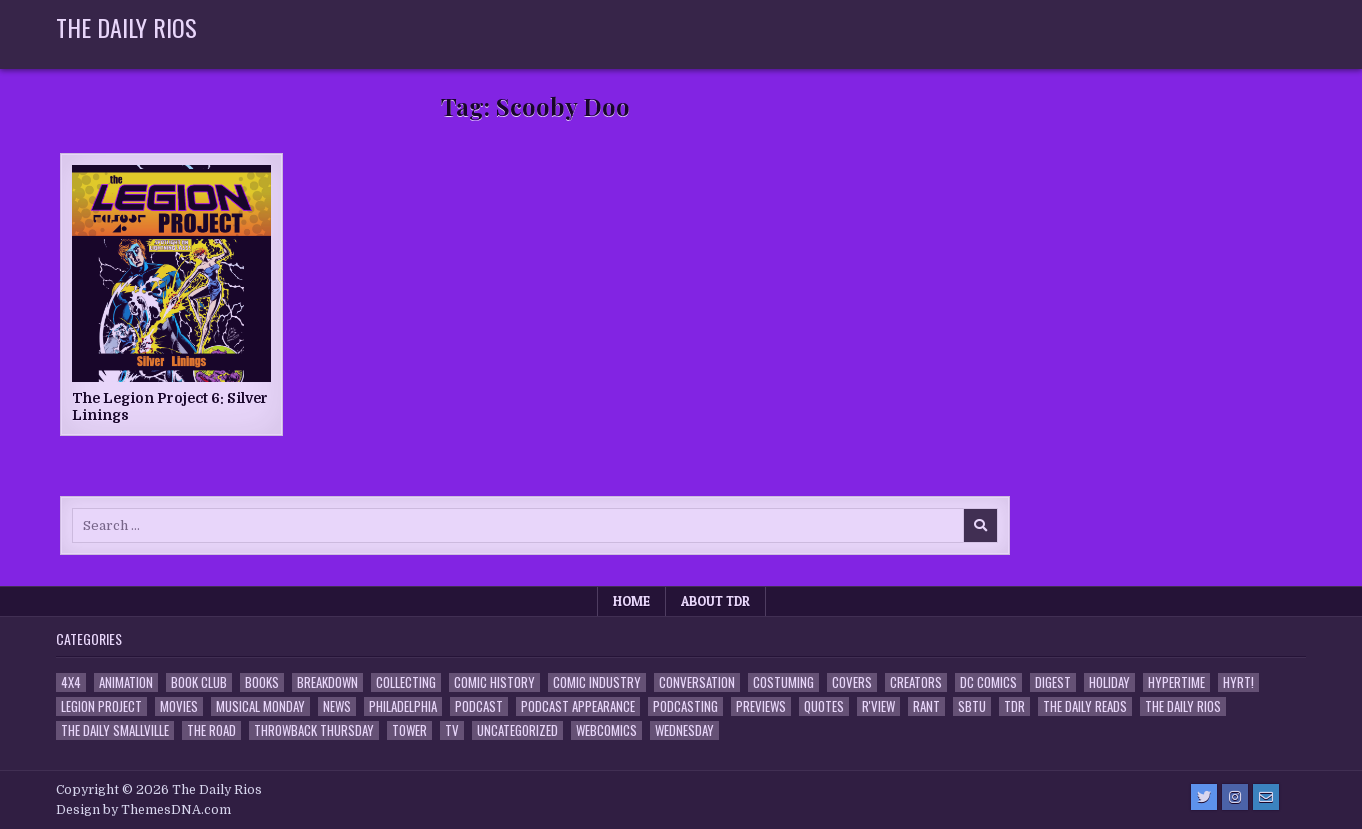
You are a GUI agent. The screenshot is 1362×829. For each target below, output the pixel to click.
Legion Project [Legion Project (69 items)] (101, 706)
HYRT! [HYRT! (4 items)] (1238, 682)
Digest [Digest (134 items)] (1053, 682)
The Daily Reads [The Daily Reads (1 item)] (1085, 706)
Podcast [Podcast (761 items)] (479, 706)
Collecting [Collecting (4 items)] (406, 682)
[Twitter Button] (1204, 797)
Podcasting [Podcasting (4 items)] (685, 706)
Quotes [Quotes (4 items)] (824, 706)
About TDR (715, 601)
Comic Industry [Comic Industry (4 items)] (597, 682)
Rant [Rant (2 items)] (926, 706)
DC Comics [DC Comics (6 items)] (988, 682)
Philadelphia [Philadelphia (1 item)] (403, 706)
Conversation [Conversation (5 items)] (697, 682)
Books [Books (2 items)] (262, 682)
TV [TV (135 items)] (452, 730)
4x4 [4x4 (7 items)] (71, 682)
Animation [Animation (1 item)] (126, 682)
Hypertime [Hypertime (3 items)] (1176, 682)
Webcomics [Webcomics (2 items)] (606, 730)
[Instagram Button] (1235, 797)
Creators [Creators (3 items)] (916, 682)
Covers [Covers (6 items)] (852, 682)
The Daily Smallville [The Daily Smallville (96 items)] (115, 730)
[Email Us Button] (1266, 797)
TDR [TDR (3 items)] (1014, 706)
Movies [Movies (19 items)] (179, 706)
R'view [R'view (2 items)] (878, 706)
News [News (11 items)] (337, 706)
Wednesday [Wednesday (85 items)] (684, 730)
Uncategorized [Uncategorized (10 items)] (517, 730)
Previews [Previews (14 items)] (761, 706)
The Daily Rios (126, 27)
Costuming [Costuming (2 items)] (783, 682)
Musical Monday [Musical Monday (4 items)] (260, 706)
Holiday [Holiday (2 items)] (1109, 682)
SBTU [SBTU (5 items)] (972, 706)
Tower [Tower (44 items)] (409, 730)
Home (631, 601)
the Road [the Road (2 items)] (211, 730)
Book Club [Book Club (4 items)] (199, 682)
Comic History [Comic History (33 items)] (494, 682)
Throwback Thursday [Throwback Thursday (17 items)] (314, 730)
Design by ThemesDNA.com (143, 810)
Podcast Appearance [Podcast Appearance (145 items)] (578, 706)
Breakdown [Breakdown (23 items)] (327, 682)
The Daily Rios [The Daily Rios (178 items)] (1183, 706)
